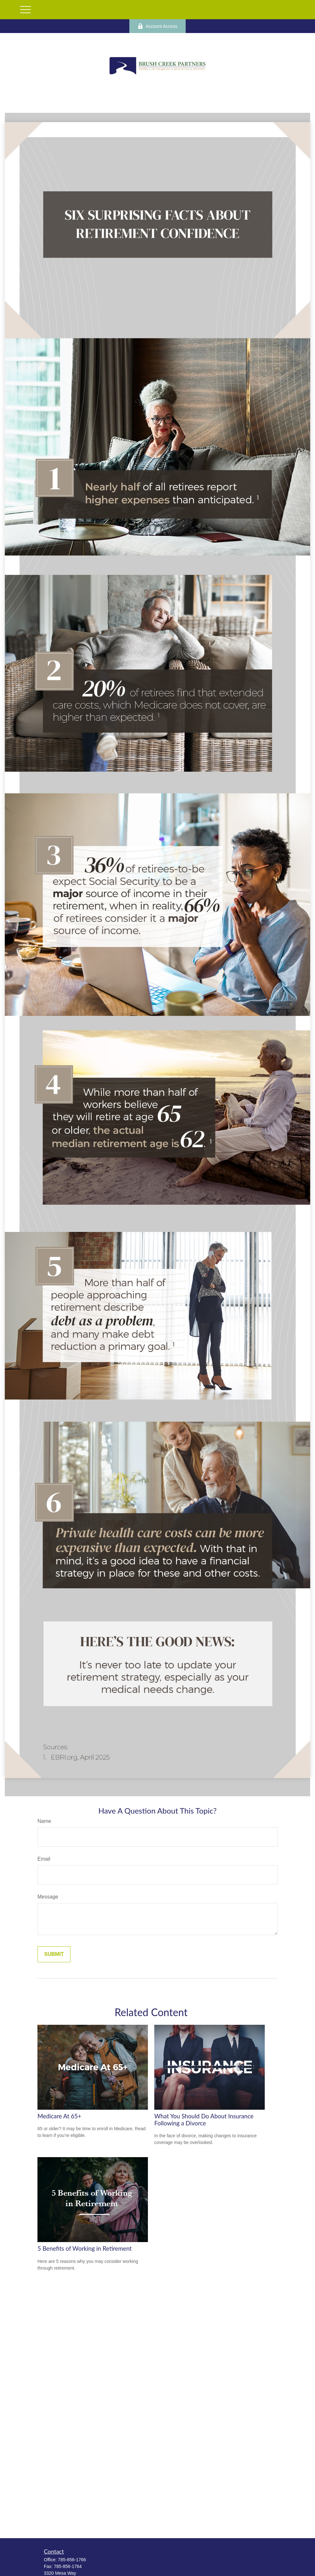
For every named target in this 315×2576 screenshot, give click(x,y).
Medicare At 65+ (59, 2116)
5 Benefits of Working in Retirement (84, 2248)
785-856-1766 (72, 2559)
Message (47, 1896)
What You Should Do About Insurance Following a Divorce (204, 2120)
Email (43, 1859)
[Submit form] (53, 1954)
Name (44, 1821)
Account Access (157, 26)
